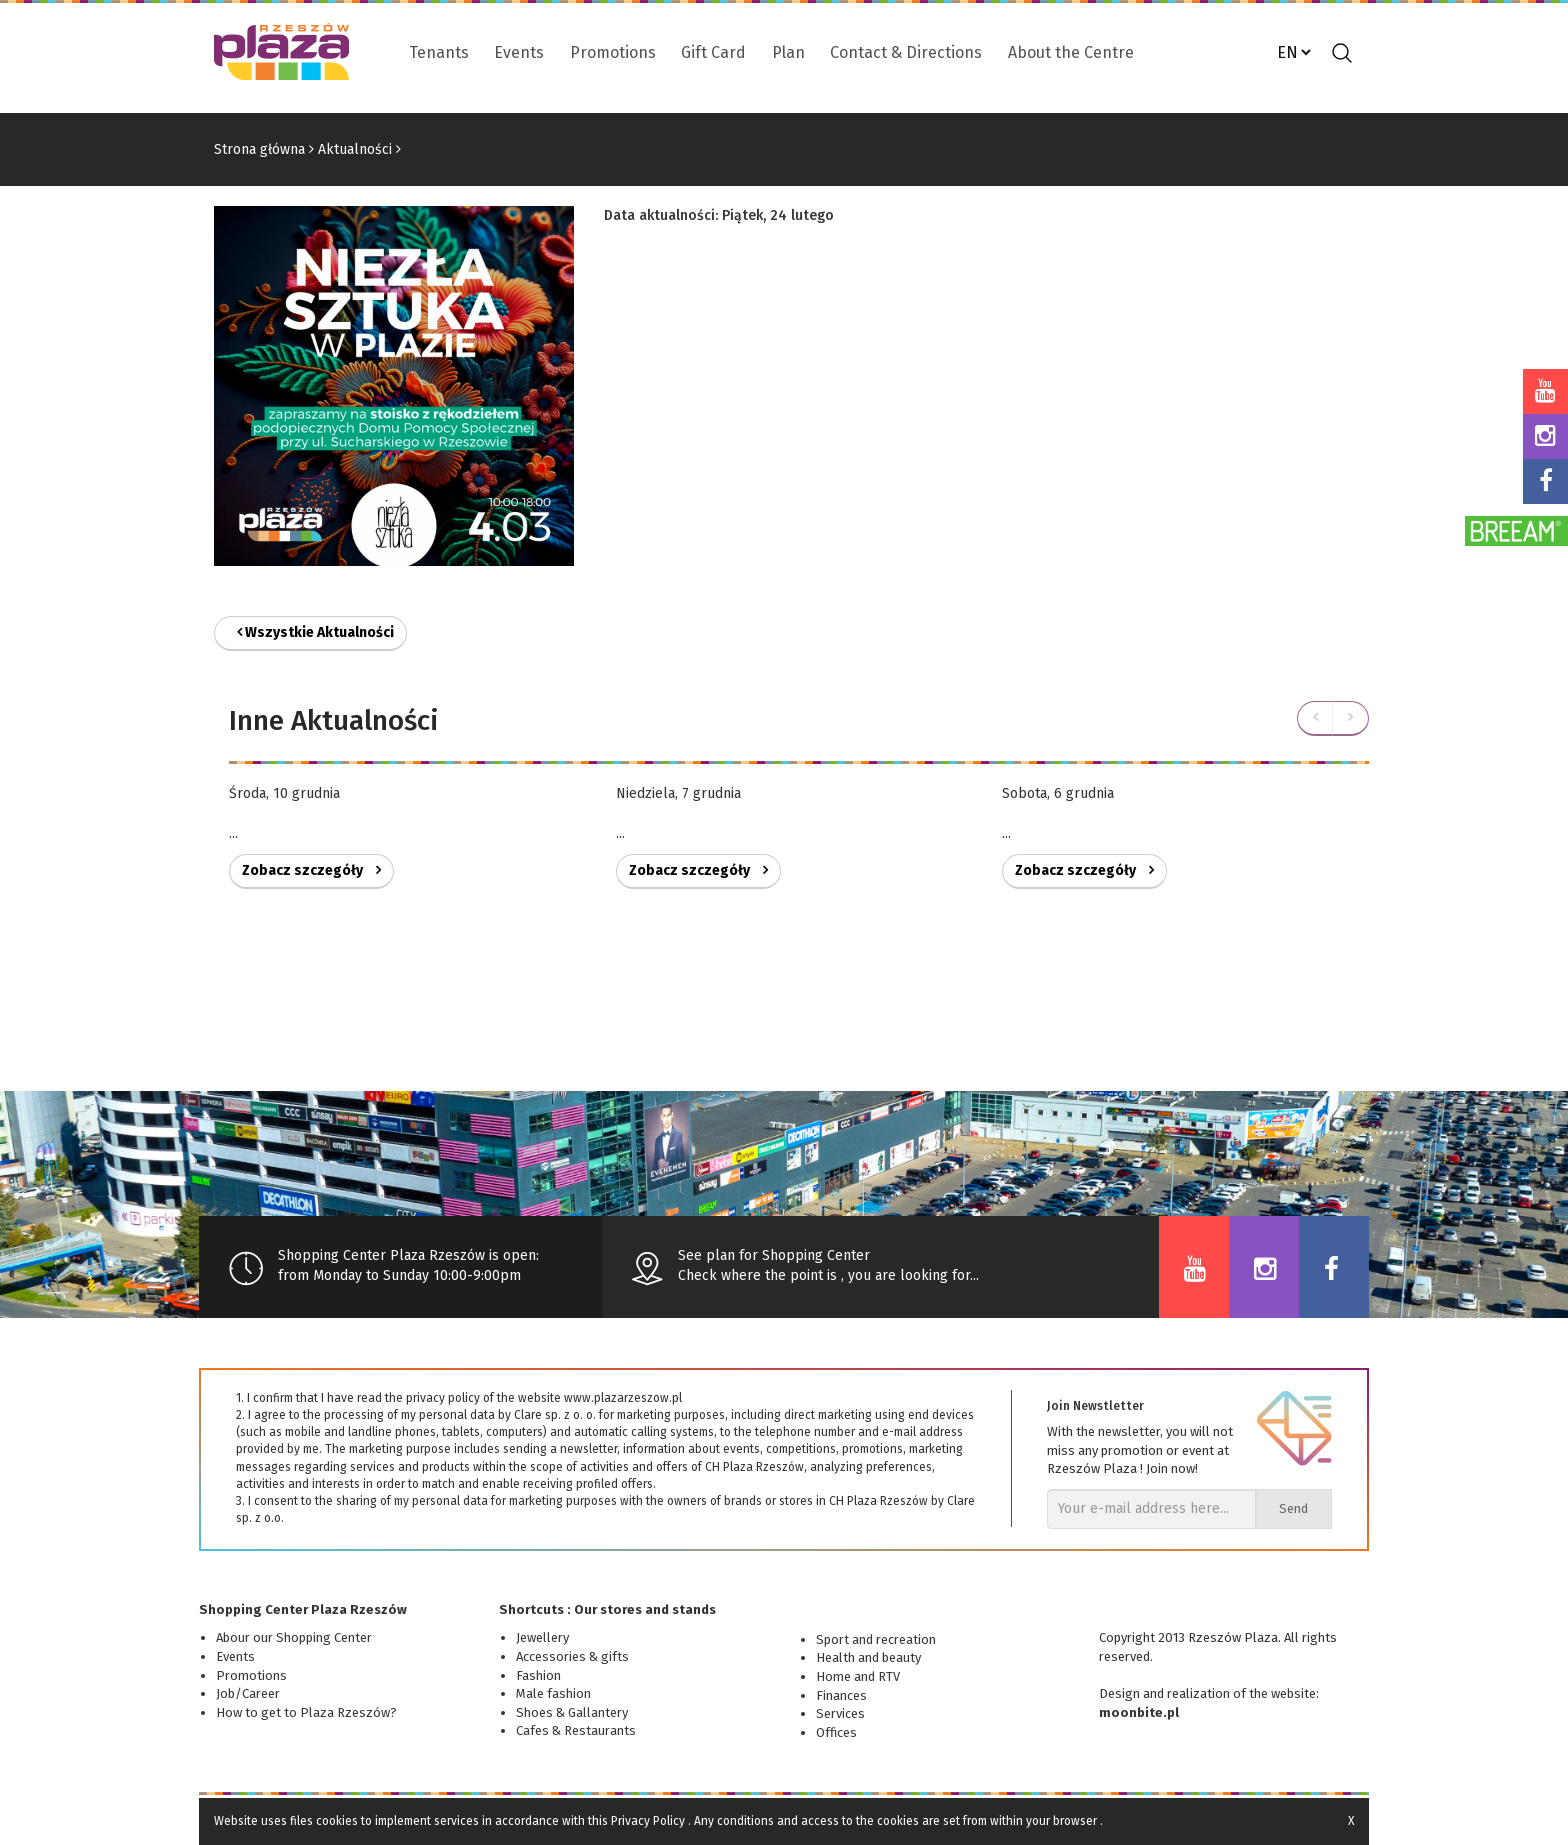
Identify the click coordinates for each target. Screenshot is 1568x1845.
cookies (337, 1821)
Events (519, 52)
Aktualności (355, 149)
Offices (836, 1732)
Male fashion (553, 1693)
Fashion (538, 1675)
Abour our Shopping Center (294, 1637)
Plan (788, 52)
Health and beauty (868, 1657)
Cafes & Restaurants (576, 1730)
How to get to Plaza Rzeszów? (306, 1712)
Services (840, 1713)
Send (1293, 1508)
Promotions (613, 52)
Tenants (439, 52)
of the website (1274, 1693)
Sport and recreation (876, 1639)
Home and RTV (858, 1676)
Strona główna (259, 149)
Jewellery (542, 1637)
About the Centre (1071, 52)
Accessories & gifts (572, 1656)
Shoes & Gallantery (572, 1712)
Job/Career (248, 1693)
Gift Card (713, 52)
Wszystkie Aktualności (315, 632)
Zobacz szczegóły (311, 870)
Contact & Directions (906, 52)
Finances (841, 1695)
